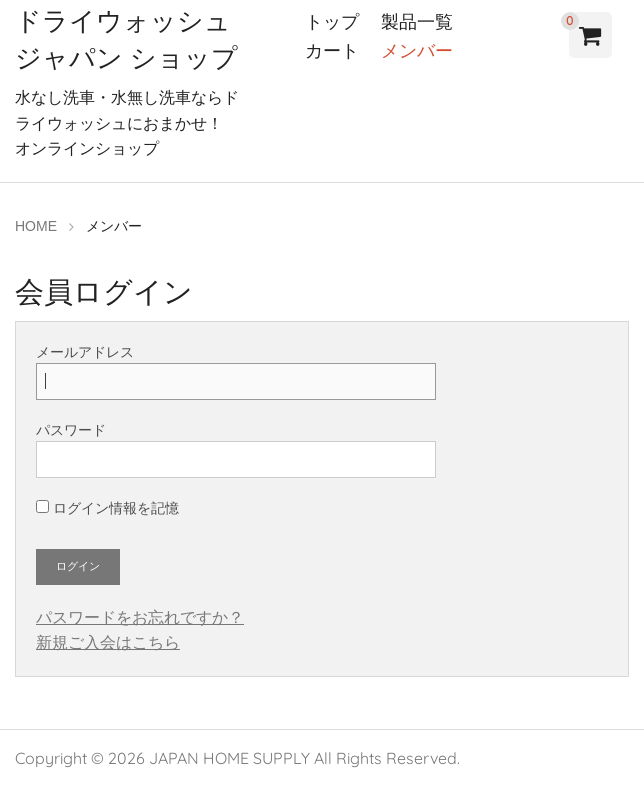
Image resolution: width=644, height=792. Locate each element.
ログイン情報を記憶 (107, 508)
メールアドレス (236, 372)
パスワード (236, 450)
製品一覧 (417, 21)
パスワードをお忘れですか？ (140, 617)
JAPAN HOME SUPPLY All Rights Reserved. (304, 758)
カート (332, 50)
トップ (332, 21)
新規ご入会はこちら (108, 642)
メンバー (417, 50)
